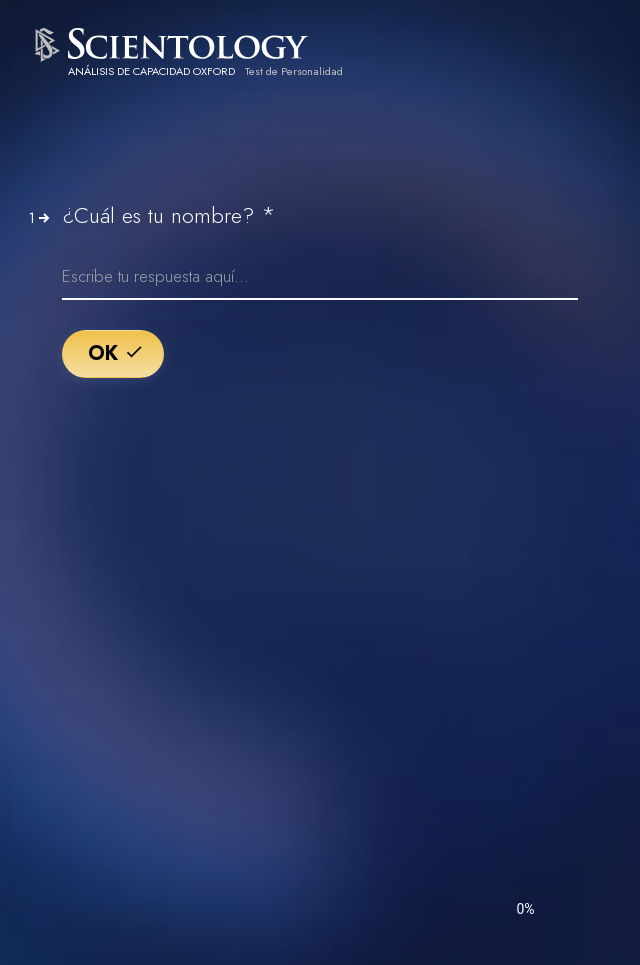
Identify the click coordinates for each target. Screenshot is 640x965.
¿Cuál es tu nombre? (169, 215)
